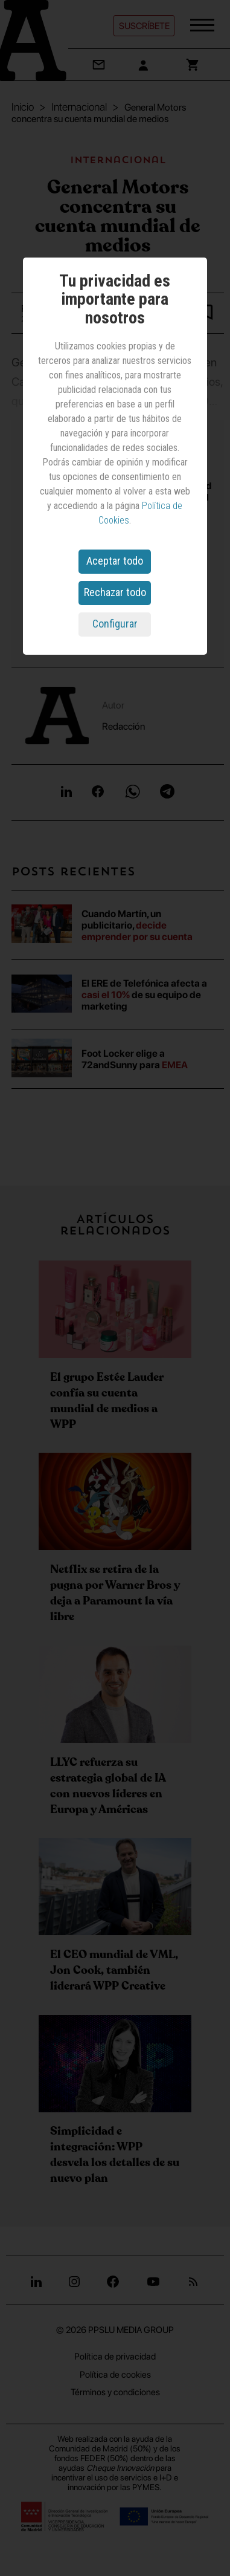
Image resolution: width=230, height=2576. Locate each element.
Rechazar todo (115, 592)
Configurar (115, 623)
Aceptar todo (114, 560)
